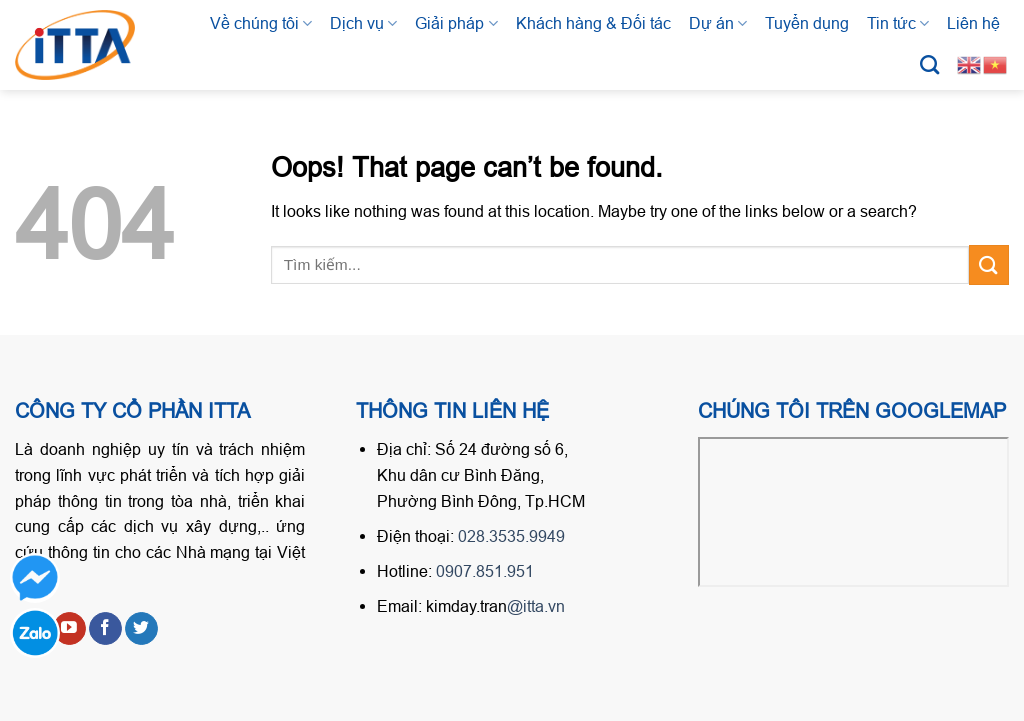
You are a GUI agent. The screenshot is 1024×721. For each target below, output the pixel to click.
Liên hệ (973, 23)
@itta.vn (536, 606)
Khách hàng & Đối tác (593, 23)
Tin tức (898, 23)
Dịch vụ (363, 23)
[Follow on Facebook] (105, 629)
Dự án (718, 23)
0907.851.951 (485, 571)
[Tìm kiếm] (929, 64)
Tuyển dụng (807, 23)
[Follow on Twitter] (141, 629)
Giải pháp (456, 23)
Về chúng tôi (261, 23)
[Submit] (989, 264)
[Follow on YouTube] (69, 629)
